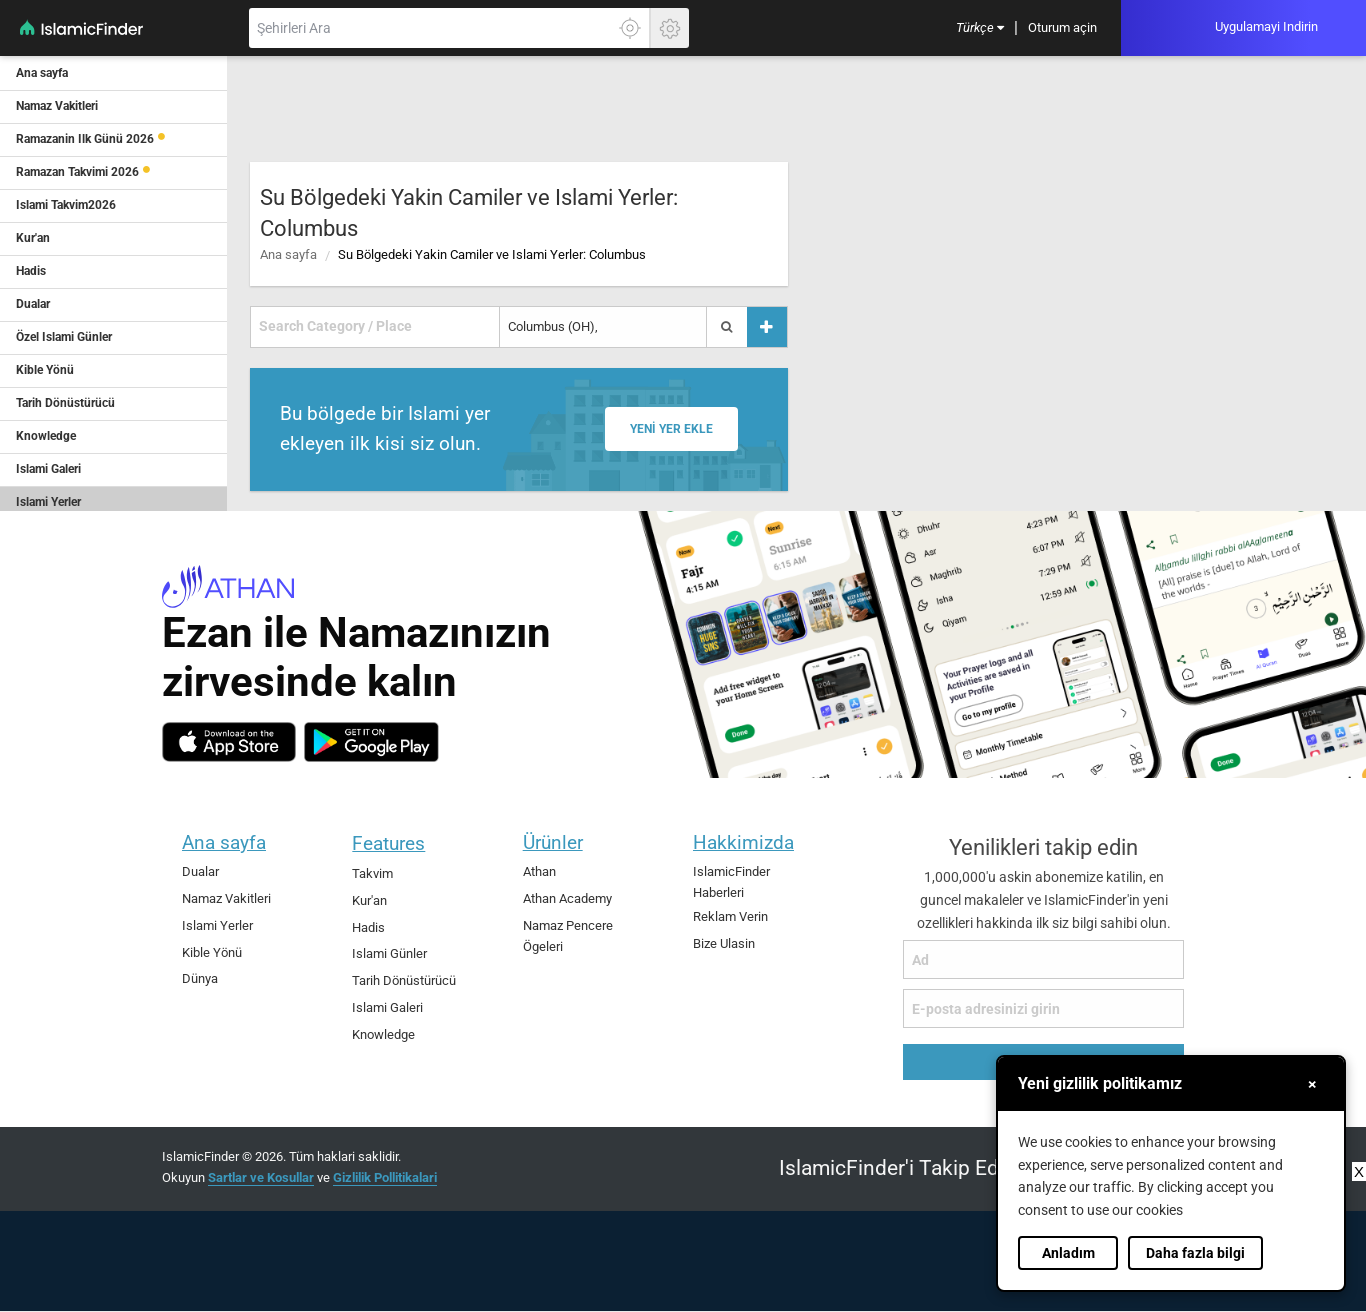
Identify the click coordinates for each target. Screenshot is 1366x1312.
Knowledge (383, 1034)
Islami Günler (389, 953)
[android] (371, 742)
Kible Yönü (212, 952)
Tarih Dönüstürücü (404, 980)
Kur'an (369, 900)
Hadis (368, 927)
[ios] (229, 742)
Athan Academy (567, 898)
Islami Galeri (387, 1007)
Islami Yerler (217, 925)
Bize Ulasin (724, 943)
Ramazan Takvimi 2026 (77, 172)
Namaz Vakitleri (226, 898)
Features (388, 843)
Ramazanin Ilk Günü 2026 (85, 139)
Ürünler (553, 842)
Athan (539, 871)
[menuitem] (980, 28)
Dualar (200, 871)
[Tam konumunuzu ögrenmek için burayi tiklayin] (630, 28)
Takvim (372, 873)
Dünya (200, 978)
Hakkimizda (743, 842)
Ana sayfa (288, 254)
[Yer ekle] (767, 326)
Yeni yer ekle (671, 429)
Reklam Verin (730, 916)
